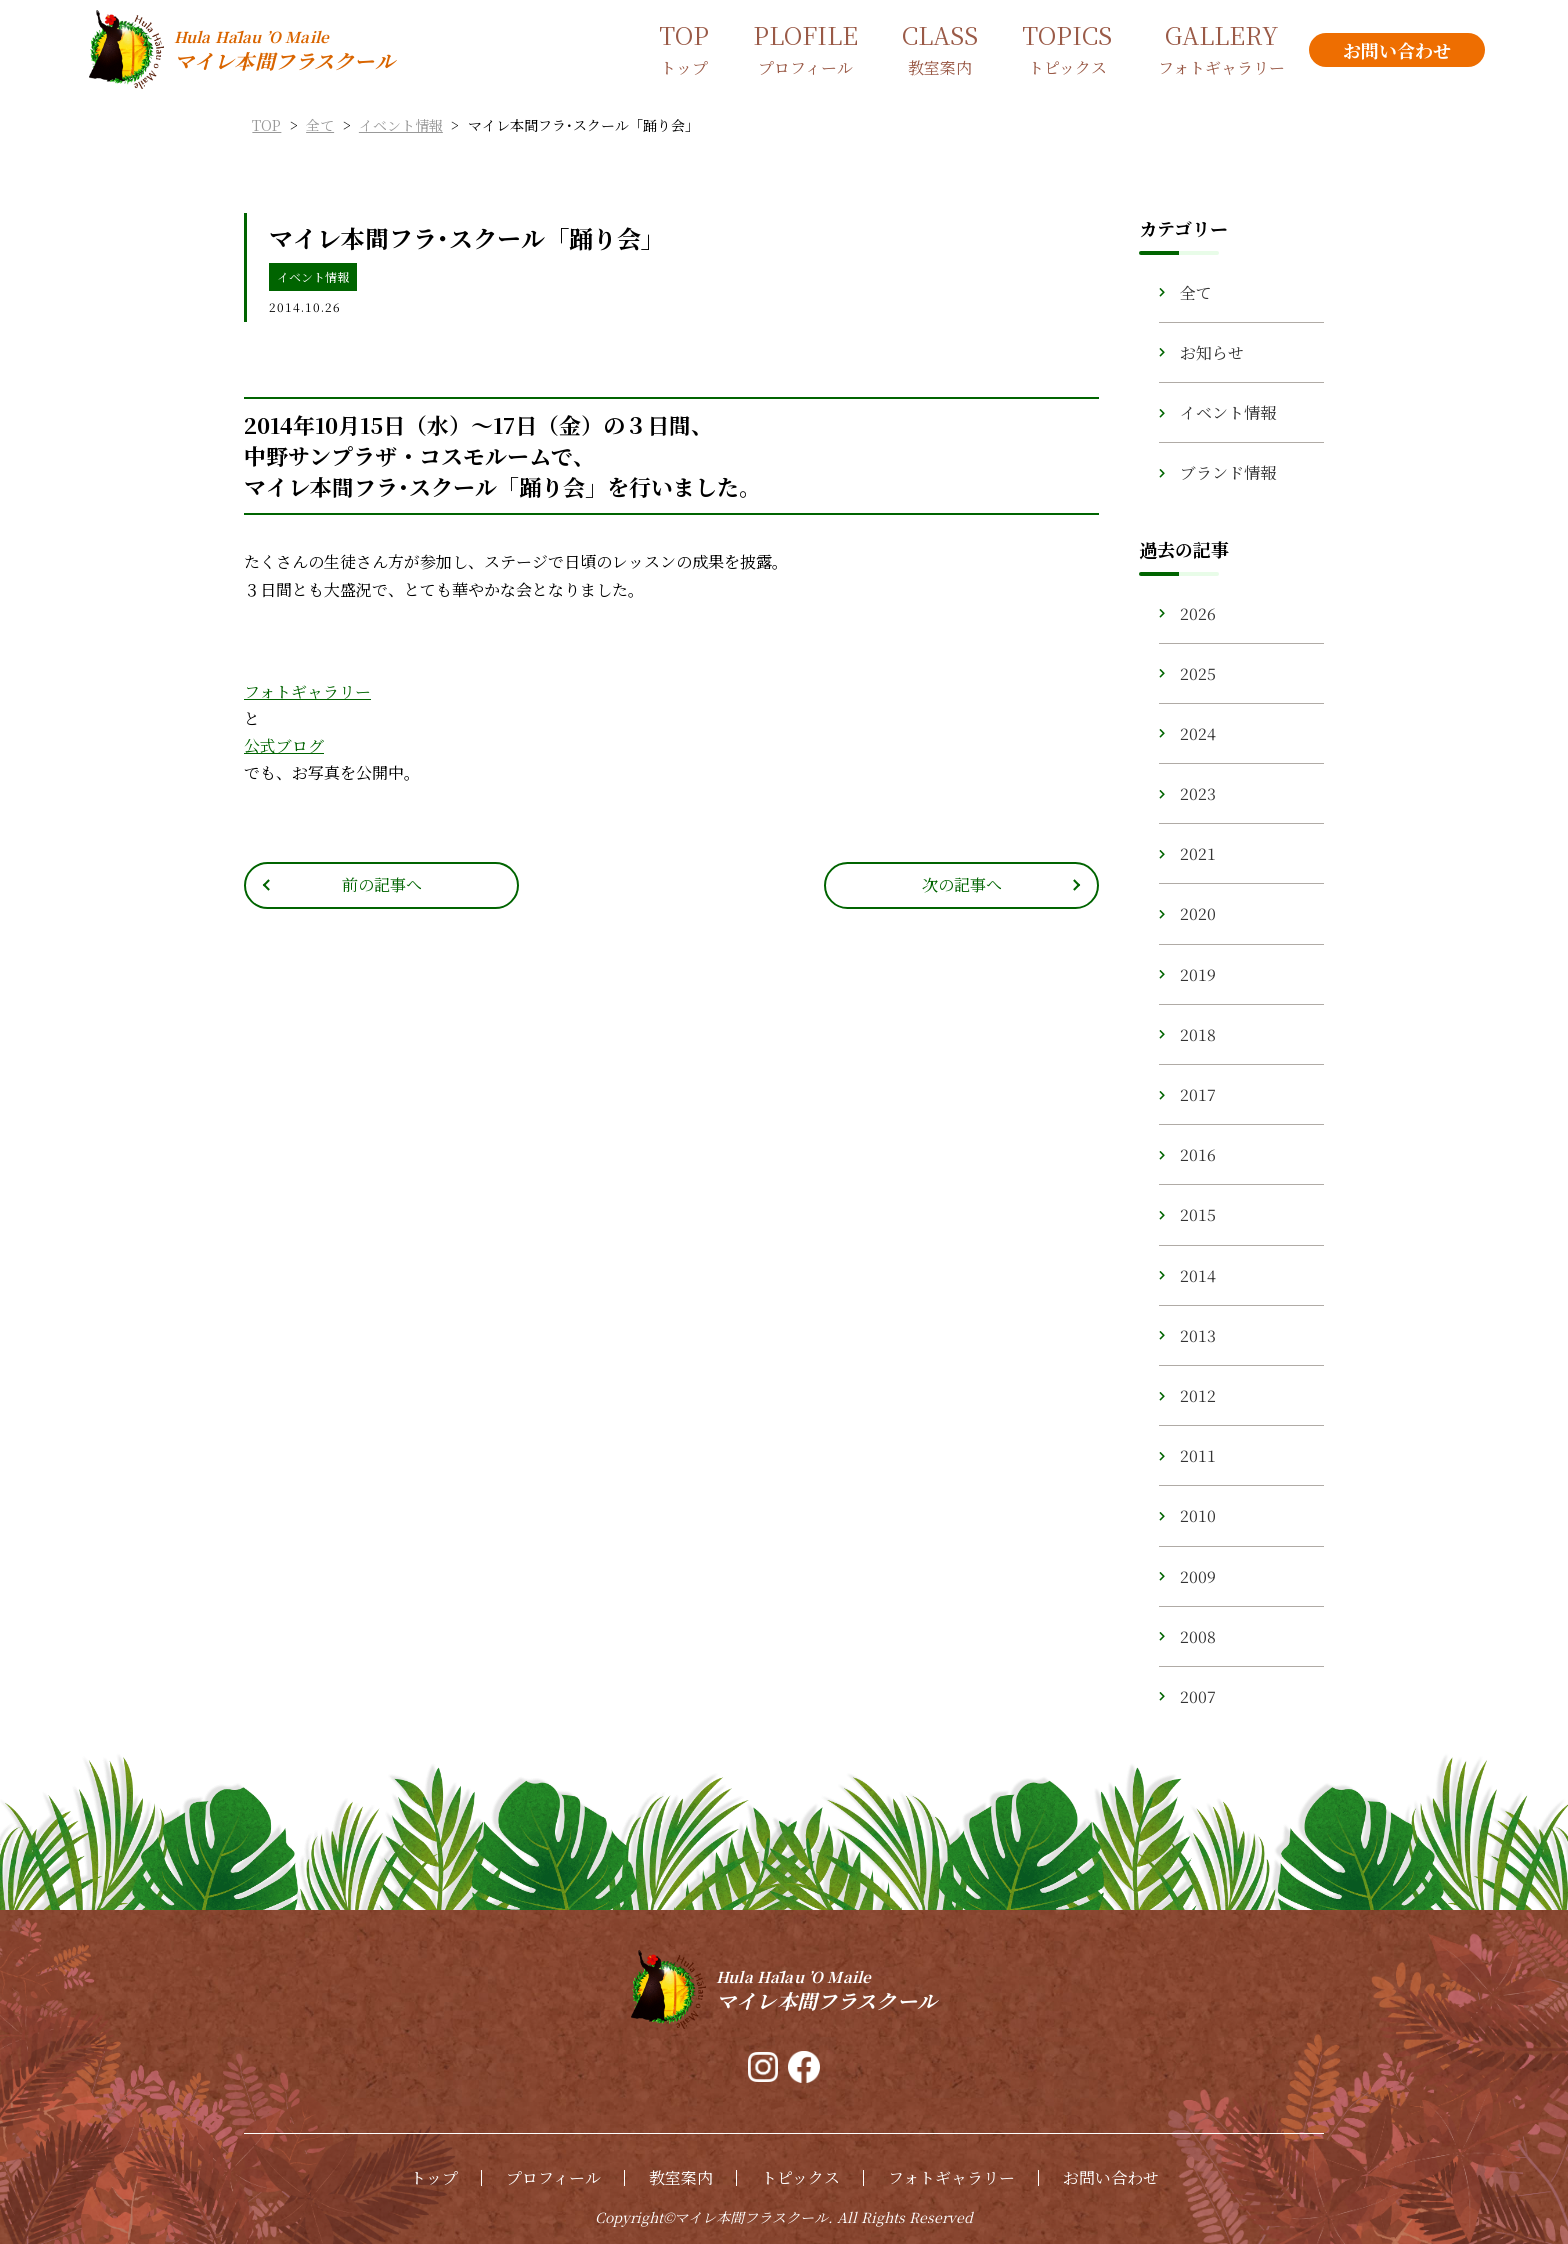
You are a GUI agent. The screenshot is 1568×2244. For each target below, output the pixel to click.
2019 (1198, 974)
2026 (1198, 613)
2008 (1198, 1636)
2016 (1198, 1154)
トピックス (800, 2177)
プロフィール (553, 2177)
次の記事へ (962, 884)
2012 (1198, 1395)
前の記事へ (382, 884)
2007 (1198, 1696)
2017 (1198, 1094)
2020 (1198, 913)
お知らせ (1212, 352)
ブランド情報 (1228, 472)
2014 (1198, 1275)
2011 (1198, 1455)
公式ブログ (284, 745)
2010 (1198, 1515)
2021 (1198, 853)
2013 (1198, 1335)
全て (1196, 292)
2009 (1198, 1576)
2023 (1198, 793)
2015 (1198, 1214)
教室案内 (681, 2177)
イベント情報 (313, 276)
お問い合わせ (1111, 2177)
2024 (1198, 733)
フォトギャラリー (307, 691)
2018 (1198, 1034)
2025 (1198, 673)
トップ (434, 2177)
